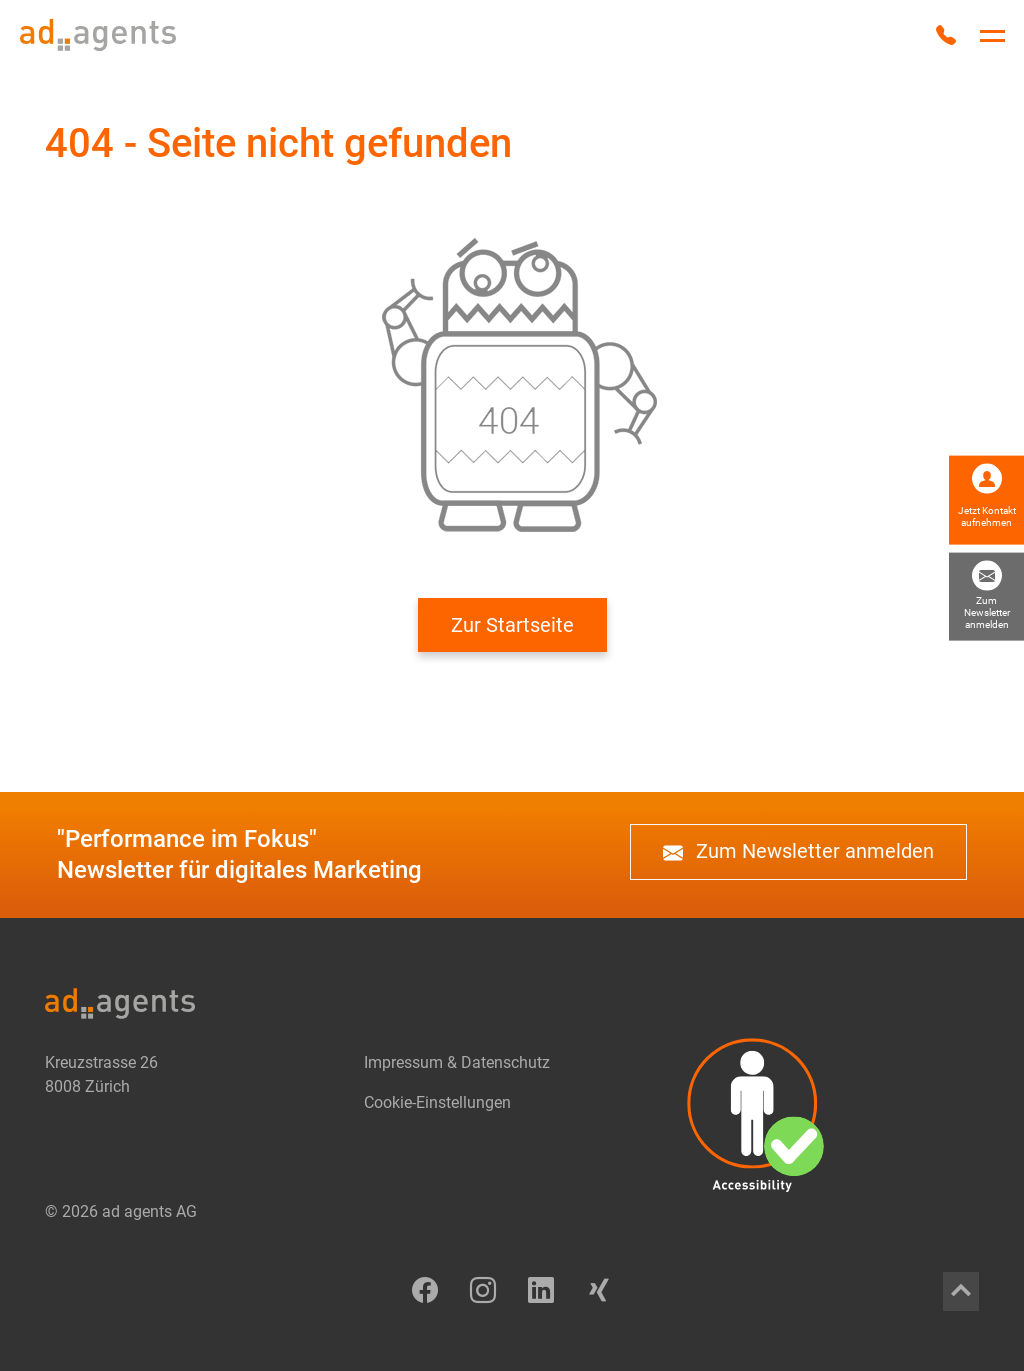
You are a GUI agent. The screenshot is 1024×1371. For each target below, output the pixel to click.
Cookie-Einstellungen (437, 1102)
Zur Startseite (512, 625)
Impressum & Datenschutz (457, 1062)
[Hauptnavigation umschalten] (992, 36)
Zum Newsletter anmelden (798, 852)
